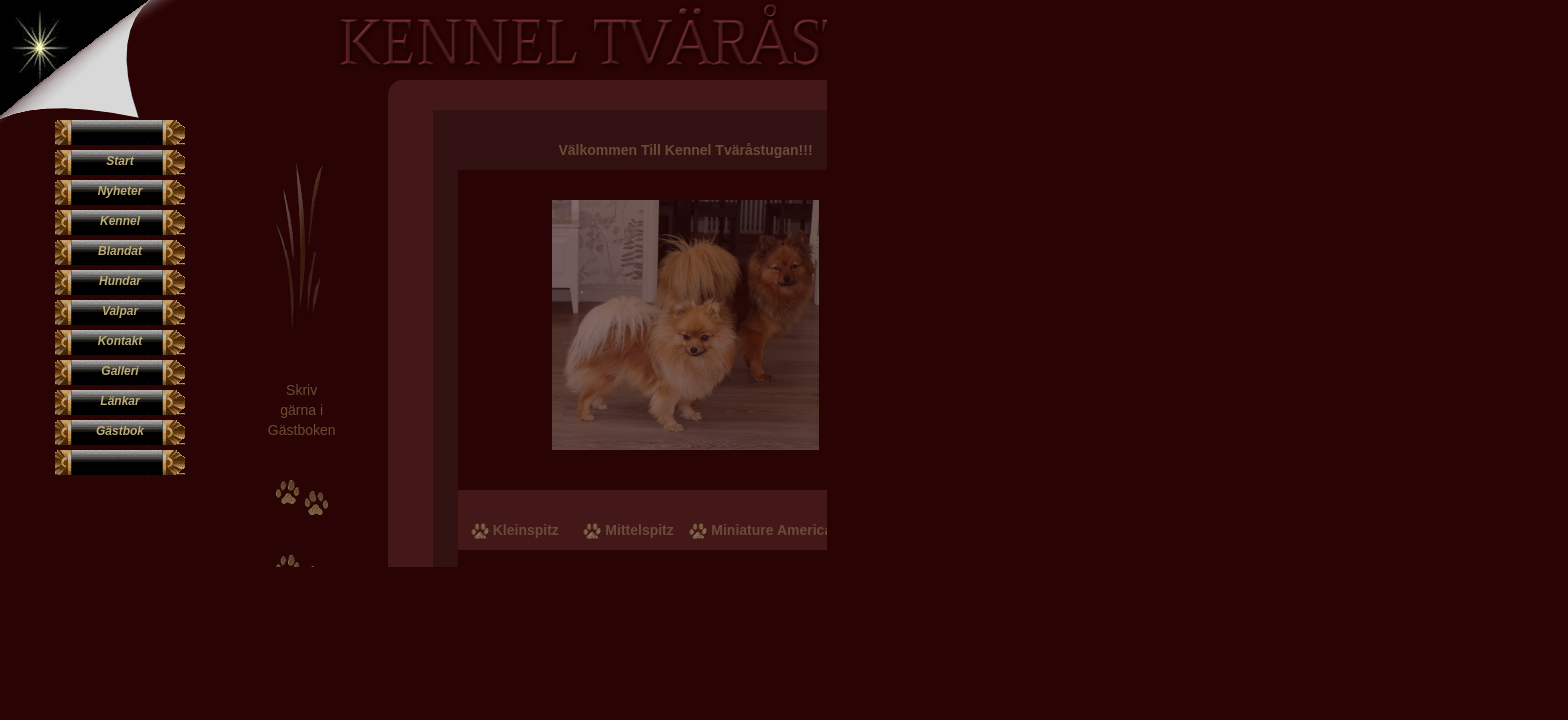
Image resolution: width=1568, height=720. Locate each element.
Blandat (120, 251)
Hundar (120, 281)
